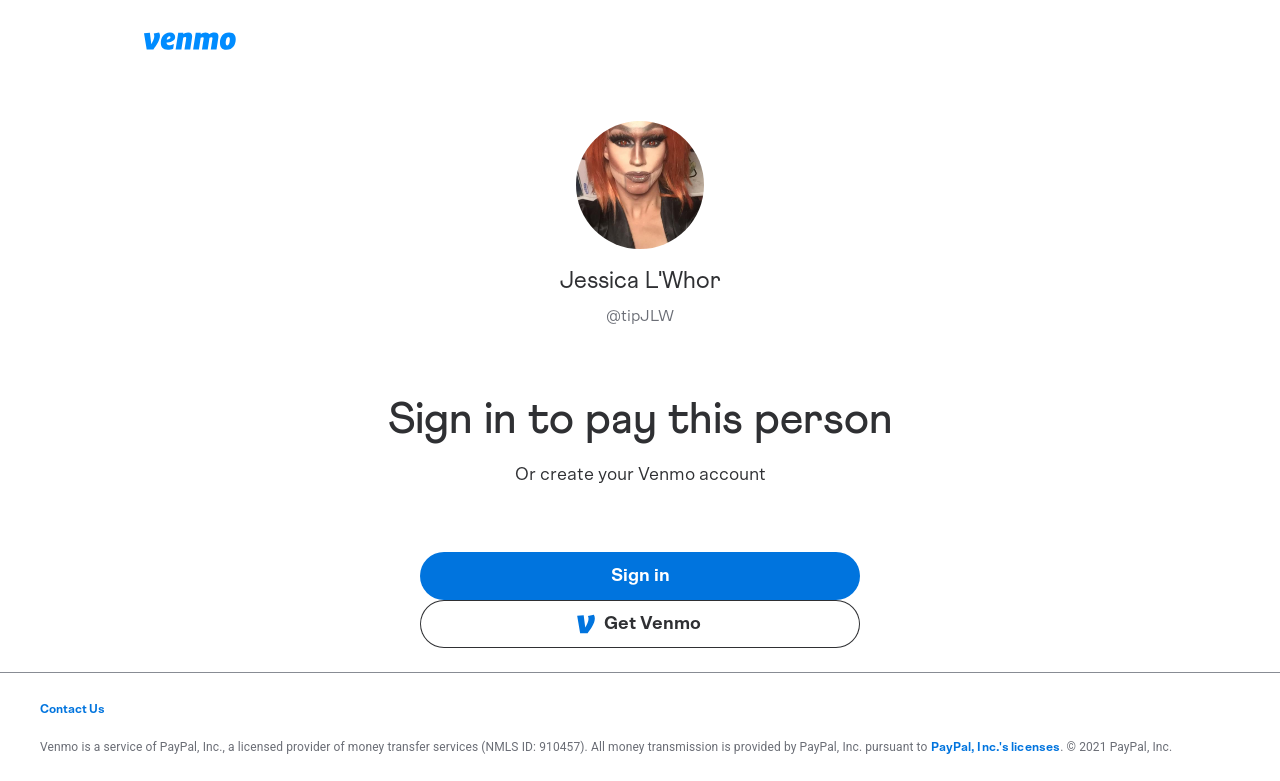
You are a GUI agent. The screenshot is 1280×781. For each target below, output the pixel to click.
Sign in (640, 576)
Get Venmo (638, 624)
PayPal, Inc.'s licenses (996, 747)
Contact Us (72, 709)
